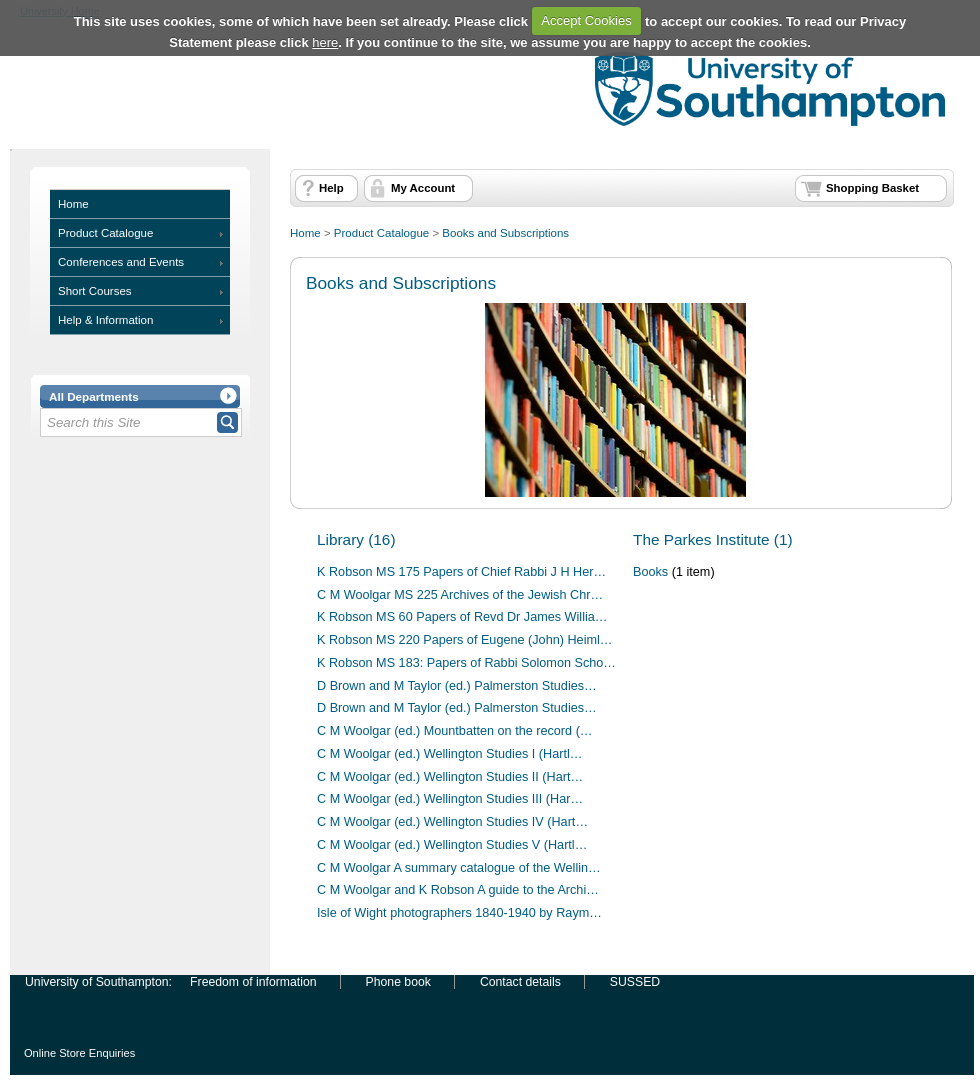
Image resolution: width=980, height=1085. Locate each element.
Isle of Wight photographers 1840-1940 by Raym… (459, 913)
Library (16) (356, 539)
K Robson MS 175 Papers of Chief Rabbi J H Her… (461, 572)
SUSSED (635, 982)
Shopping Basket (872, 188)
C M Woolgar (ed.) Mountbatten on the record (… (455, 731)
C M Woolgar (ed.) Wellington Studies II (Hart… (450, 777)
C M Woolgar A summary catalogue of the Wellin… (459, 868)
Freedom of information (253, 982)
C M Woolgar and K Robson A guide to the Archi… (458, 890)
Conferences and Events (121, 262)
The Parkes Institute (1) (713, 539)
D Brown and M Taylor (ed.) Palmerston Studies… (457, 686)
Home (73, 204)
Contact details (520, 982)
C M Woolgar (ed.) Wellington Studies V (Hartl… (452, 845)
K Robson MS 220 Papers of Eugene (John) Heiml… (464, 640)
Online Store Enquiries (79, 1053)
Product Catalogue (105, 233)
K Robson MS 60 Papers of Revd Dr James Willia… (462, 617)
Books (650, 572)
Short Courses (95, 291)
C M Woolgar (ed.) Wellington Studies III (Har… (450, 799)
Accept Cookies (586, 20)
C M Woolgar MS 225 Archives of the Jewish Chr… (460, 595)
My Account (423, 188)
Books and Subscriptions (505, 233)
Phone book (398, 982)
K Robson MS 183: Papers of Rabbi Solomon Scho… (466, 663)
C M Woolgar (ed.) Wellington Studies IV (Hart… (452, 822)
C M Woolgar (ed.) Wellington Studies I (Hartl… (449, 754)
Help (331, 188)
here (325, 42)
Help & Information (105, 320)
